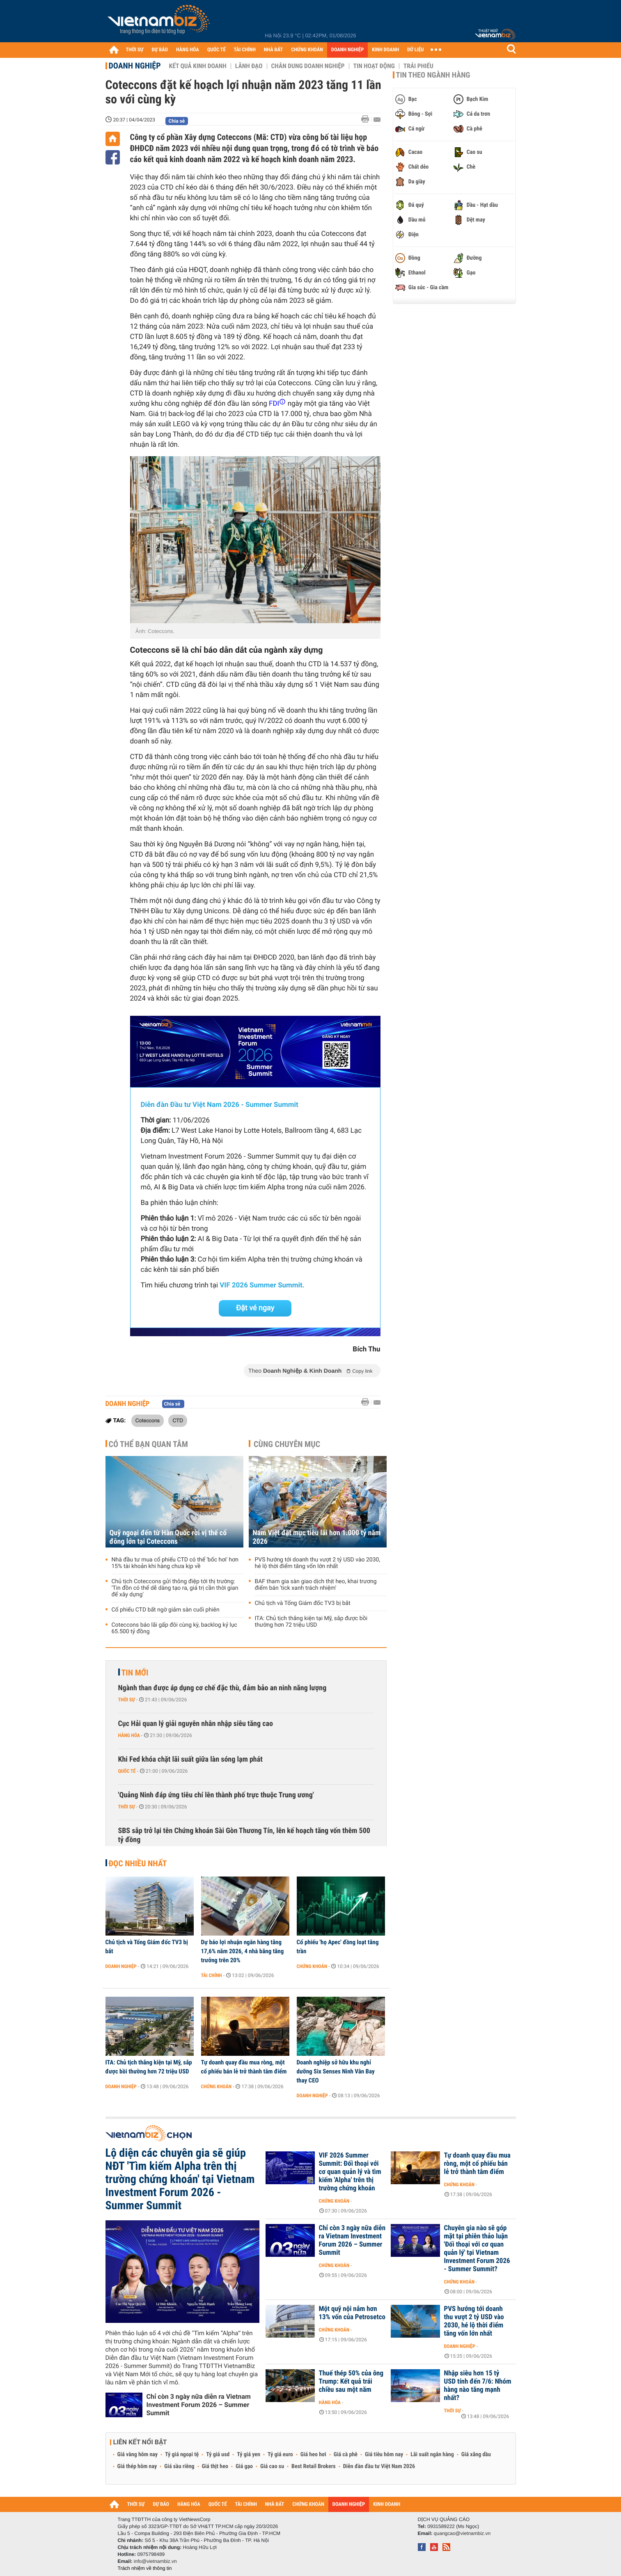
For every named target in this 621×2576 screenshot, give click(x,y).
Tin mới (135, 1673)
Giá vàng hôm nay (137, 2454)
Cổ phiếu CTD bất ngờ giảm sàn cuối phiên (166, 1610)
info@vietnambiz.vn (155, 2561)
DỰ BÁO (159, 50)
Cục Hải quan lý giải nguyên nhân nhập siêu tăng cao (195, 1723)
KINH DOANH (385, 50)
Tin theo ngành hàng (433, 75)
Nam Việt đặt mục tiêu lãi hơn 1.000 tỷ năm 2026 (317, 1537)
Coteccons (147, 1420)
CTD (177, 1420)
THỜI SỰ (135, 50)
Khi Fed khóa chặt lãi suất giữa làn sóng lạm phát (190, 1759)
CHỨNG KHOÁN (307, 50)
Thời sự (126, 1700)
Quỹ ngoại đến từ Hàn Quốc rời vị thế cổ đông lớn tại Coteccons (168, 1537)
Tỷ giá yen (248, 2454)
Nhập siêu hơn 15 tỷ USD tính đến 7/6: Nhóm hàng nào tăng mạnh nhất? (477, 2385)
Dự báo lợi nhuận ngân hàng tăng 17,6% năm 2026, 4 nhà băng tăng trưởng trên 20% (242, 1951)
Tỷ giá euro (280, 2454)
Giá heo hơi (313, 2454)
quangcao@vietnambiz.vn (462, 2533)
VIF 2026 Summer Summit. (262, 1285)
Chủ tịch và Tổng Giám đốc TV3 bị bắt (303, 1603)
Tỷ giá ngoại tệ (182, 2454)
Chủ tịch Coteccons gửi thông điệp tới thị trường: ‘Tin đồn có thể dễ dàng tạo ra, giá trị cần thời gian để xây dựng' (175, 1588)
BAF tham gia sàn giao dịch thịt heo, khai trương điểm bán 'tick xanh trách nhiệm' (316, 1584)
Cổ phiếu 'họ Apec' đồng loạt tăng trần (338, 1946)
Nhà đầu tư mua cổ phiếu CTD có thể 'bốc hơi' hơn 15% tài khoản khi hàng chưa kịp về (175, 1563)
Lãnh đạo (249, 66)
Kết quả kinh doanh (198, 66)
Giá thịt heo (215, 2466)
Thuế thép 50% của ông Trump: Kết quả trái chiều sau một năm (351, 2381)
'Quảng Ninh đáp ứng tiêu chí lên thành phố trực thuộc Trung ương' (216, 1795)
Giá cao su (272, 2466)
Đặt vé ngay (255, 1308)
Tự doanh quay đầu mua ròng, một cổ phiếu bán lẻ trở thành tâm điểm (244, 2067)
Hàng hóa (129, 1735)
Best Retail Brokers (313, 2466)
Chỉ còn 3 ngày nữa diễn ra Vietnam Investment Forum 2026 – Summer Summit (199, 2405)
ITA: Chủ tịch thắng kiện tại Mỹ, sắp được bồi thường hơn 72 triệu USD (311, 1621)
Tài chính (211, 1975)
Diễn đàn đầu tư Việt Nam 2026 (379, 2466)
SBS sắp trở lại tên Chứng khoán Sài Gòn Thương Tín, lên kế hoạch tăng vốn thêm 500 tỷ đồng (244, 1835)
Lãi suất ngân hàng (432, 2454)
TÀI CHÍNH (245, 50)
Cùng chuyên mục (287, 1444)
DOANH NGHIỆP (347, 50)
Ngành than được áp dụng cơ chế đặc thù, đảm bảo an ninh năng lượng (222, 1688)
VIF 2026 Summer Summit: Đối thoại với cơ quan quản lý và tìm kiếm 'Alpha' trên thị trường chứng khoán (350, 2171)
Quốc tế (127, 1771)
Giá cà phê (345, 2454)
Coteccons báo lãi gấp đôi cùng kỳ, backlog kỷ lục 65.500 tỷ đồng (174, 1628)
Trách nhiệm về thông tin (145, 2568)
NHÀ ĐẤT (273, 50)
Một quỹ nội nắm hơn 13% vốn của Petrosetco (352, 2313)
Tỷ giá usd (217, 2454)
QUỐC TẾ (216, 50)
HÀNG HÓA (187, 50)
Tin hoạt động (374, 66)
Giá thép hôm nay (137, 2466)
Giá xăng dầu (476, 2454)
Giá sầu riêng (179, 2466)
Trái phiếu (418, 66)
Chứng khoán (312, 1966)
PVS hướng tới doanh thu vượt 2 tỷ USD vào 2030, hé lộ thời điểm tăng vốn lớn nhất (317, 1563)
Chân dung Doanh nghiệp (308, 66)
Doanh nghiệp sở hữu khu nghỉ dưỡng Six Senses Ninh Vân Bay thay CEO (336, 2071)
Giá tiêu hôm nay (384, 2454)
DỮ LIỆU (415, 50)
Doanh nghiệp (135, 66)
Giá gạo (244, 2466)
